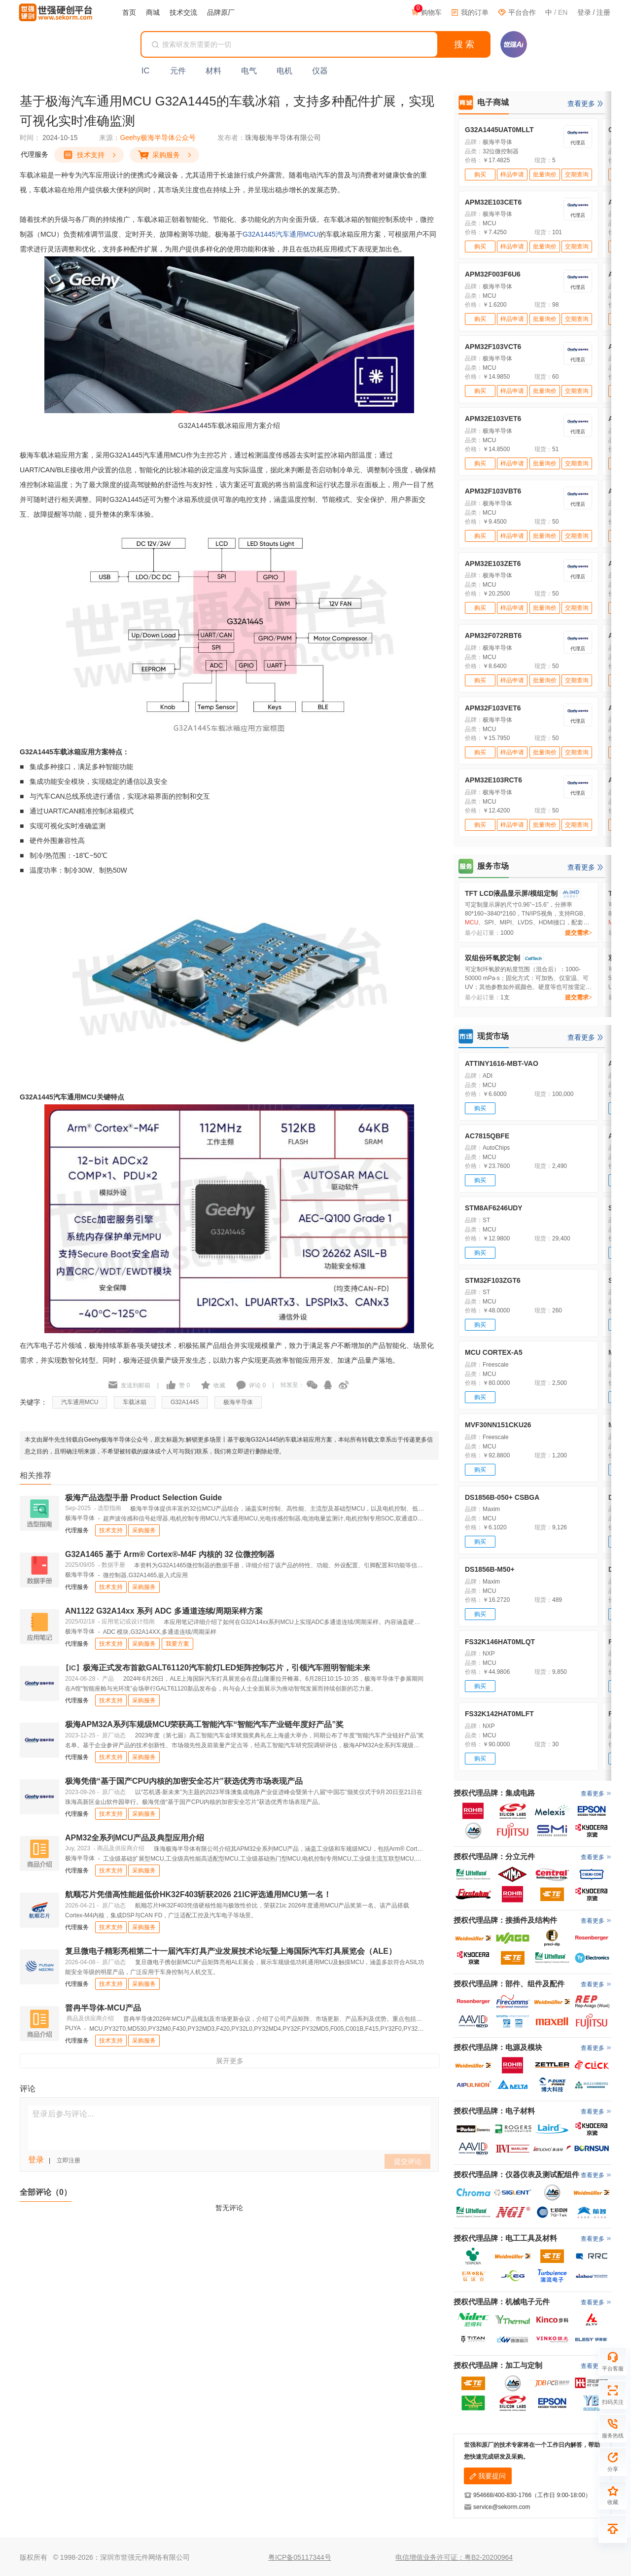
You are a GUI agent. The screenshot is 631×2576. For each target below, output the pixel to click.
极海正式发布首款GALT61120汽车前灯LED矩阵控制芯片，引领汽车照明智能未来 (217, 1667)
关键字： (33, 1402)
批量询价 (545, 174)
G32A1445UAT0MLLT (499, 130)
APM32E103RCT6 (493, 780)
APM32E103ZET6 (493, 563)
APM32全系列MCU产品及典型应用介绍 (134, 1838)
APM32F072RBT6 (493, 635)
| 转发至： (285, 1384)
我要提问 (488, 2476)
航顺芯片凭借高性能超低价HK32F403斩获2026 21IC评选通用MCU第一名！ (198, 1894)
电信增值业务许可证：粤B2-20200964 (454, 2557)
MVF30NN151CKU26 (498, 1425)
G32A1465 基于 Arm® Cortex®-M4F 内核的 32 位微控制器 (170, 1554)
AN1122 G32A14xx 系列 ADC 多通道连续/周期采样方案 (164, 1611)
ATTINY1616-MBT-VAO (501, 1063)
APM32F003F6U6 (493, 274)
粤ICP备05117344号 (299, 2557)
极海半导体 (238, 1402)
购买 (480, 174)
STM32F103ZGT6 (493, 1280)
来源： (109, 137)
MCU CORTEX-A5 (494, 1352)
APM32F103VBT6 (493, 491)
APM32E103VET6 (493, 419)
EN (562, 12)
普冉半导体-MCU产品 (103, 2008)
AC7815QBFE (487, 1136)
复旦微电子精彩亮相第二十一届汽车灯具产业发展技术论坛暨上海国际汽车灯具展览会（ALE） (230, 1951)
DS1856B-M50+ (490, 1569)
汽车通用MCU (297, 234)
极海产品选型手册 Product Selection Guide (143, 1497)
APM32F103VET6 (493, 708)
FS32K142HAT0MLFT (499, 1714)
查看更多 (581, 103)
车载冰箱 (134, 1402)
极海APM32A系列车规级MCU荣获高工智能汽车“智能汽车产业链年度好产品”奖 (204, 1724)
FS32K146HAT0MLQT (500, 1642)
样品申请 (512, 174)
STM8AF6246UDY (494, 1208)
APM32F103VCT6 (493, 347)
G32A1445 (259, 234)
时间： (30, 137)
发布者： (231, 137)
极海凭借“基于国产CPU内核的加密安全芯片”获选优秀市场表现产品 (184, 1781)
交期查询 (577, 174)
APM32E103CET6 (493, 202)
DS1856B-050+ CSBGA (502, 1497)
